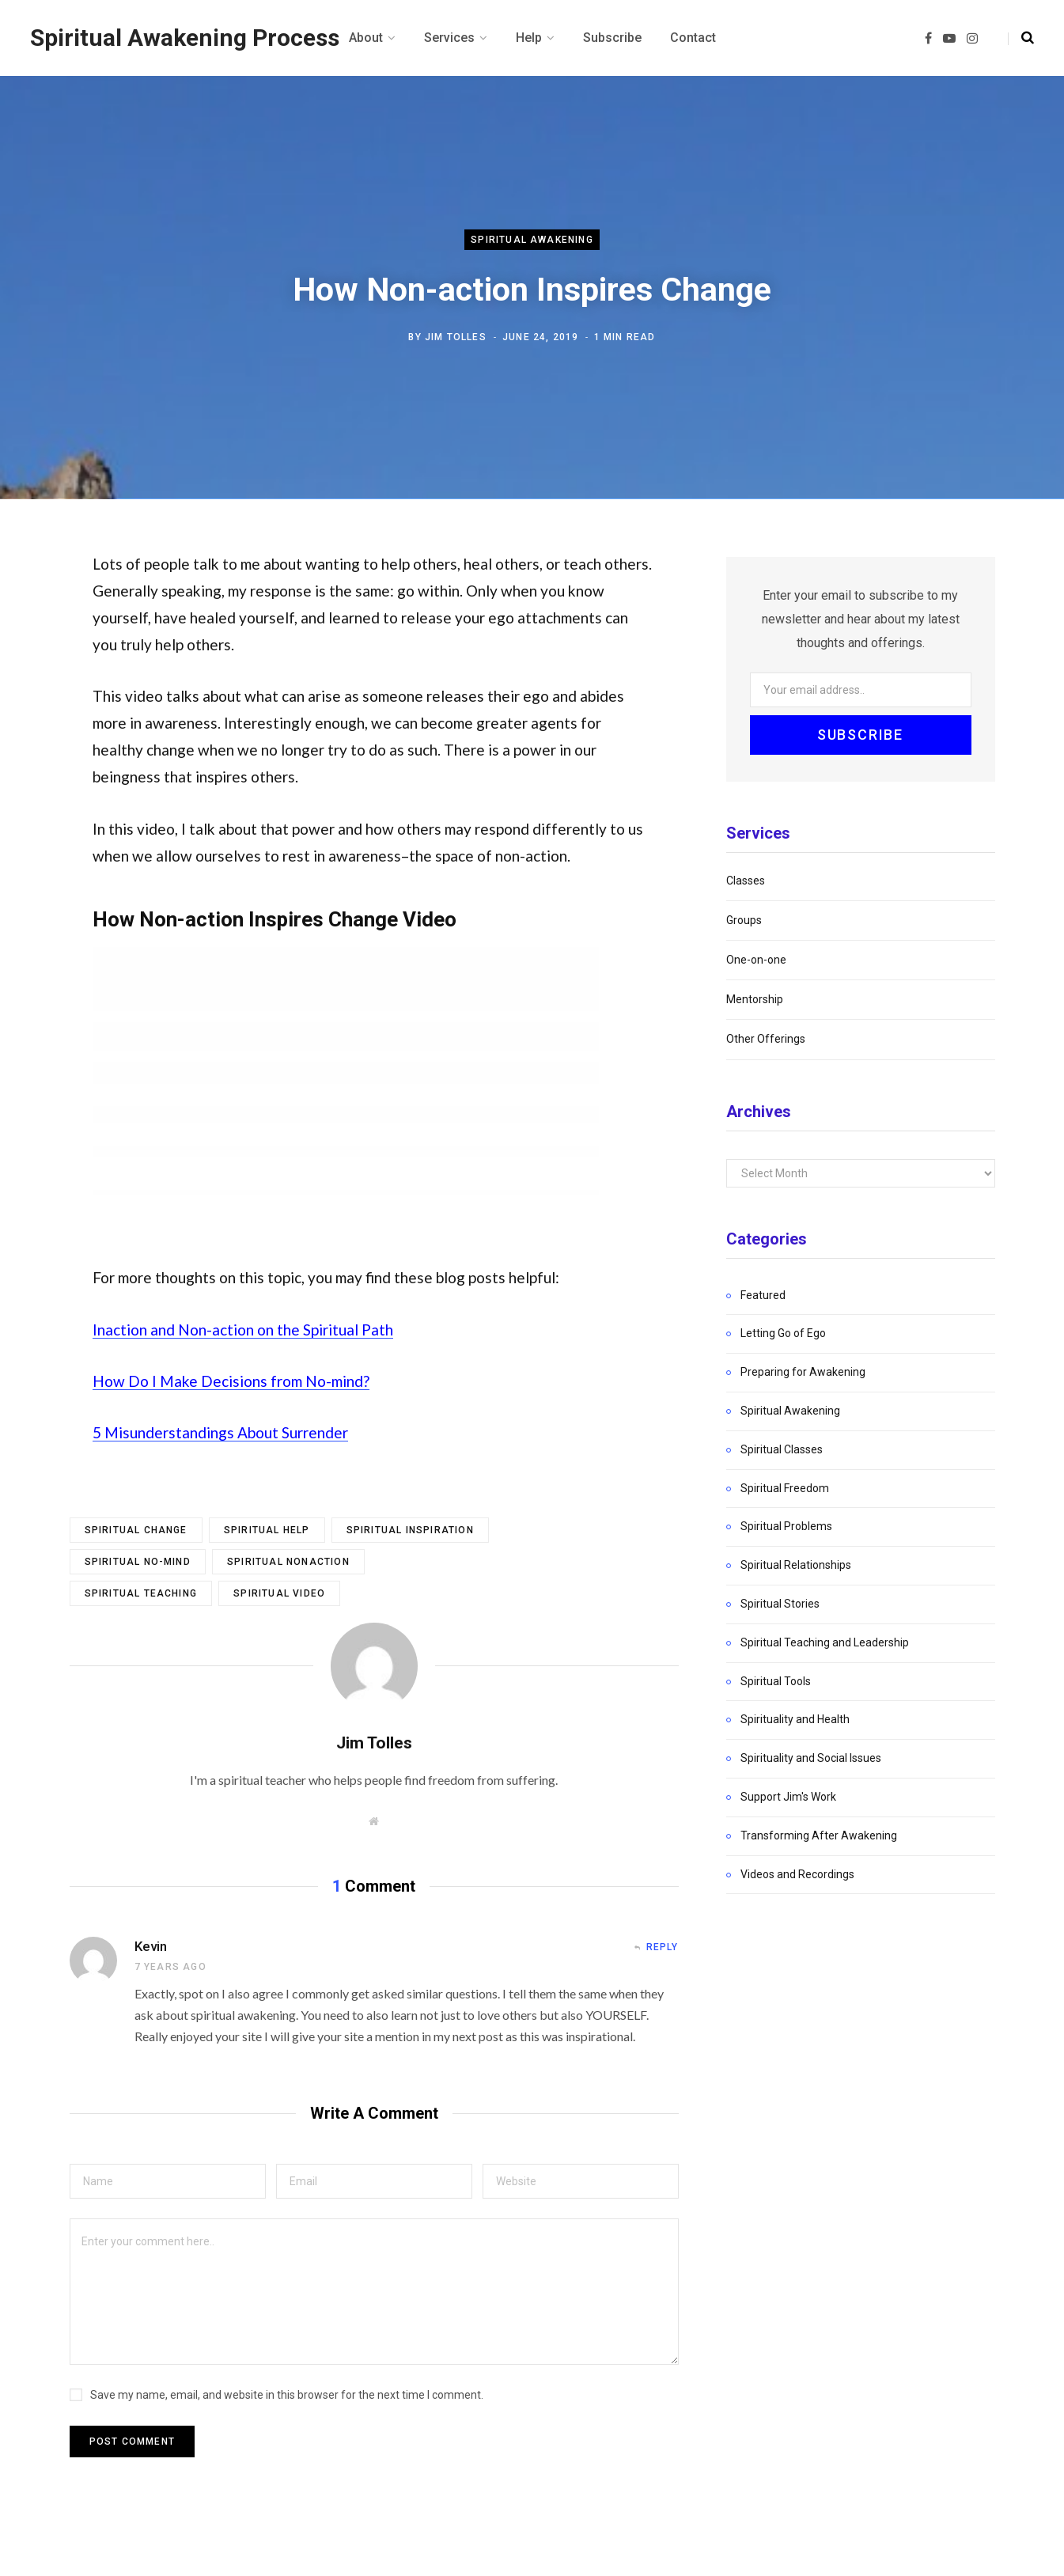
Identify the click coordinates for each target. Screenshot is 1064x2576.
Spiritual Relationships (795, 1565)
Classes (745, 880)
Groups (744, 920)
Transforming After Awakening (818, 1835)
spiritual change (136, 1530)
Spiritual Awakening (532, 239)
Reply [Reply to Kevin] (662, 1947)
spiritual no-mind (138, 1561)
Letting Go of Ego (783, 1333)
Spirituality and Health (795, 1719)
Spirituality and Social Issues (810, 1758)
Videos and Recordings (797, 1874)
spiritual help (267, 1530)
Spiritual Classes (781, 1449)
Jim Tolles (456, 337)
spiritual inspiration (410, 1530)
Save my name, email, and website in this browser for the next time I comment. (286, 2394)
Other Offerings (765, 1038)
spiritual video (279, 1593)
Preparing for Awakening (802, 1372)
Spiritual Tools (775, 1681)
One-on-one (756, 959)
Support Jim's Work (788, 1796)
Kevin (150, 1946)
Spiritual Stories (780, 1603)
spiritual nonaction (288, 1561)
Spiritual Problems (786, 1526)
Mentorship (754, 999)
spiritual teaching (141, 1593)
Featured (763, 1295)
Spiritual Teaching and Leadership (824, 1642)
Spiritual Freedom (784, 1488)
